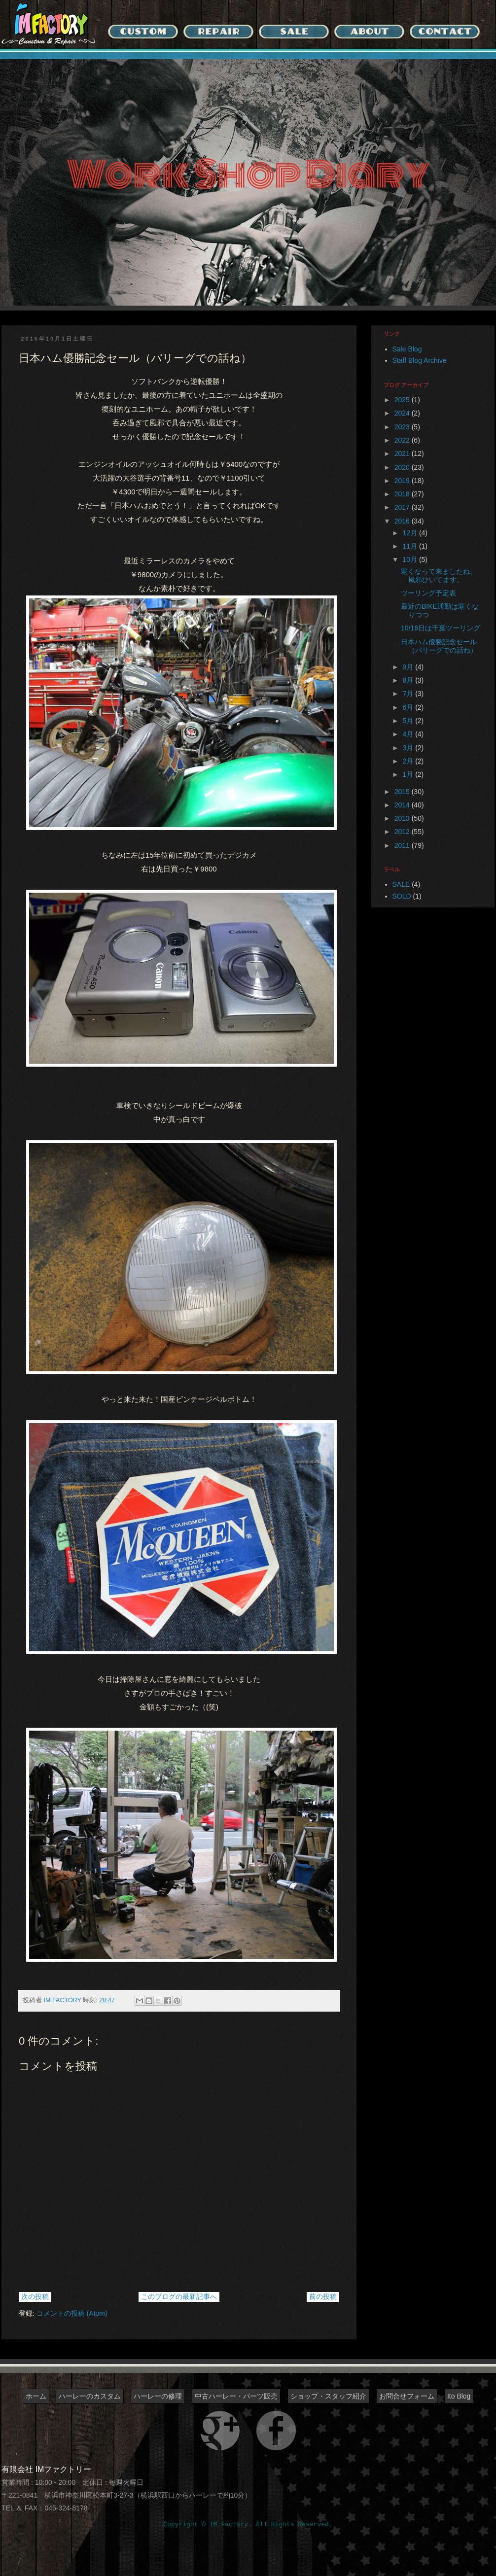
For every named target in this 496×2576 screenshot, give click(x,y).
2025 (403, 400)
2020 (403, 467)
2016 (403, 521)
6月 (408, 707)
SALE (401, 884)
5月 (408, 721)
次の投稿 (35, 2296)
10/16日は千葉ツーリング (440, 628)
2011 (403, 845)
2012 (403, 831)
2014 (403, 805)
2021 (403, 453)
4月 (408, 734)
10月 (410, 559)
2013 (403, 818)
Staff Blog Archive (419, 360)
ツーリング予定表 (428, 593)
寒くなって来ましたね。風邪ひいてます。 (439, 575)
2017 (403, 507)
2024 (403, 413)
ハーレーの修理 (158, 2396)
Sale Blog (407, 349)
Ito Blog (458, 2396)
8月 (408, 680)
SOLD (401, 896)
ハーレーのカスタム (90, 2396)
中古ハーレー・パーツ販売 (236, 2396)
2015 (403, 792)
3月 (408, 748)
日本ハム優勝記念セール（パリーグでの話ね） (439, 646)
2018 (403, 494)
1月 (408, 774)
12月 (410, 533)
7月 (408, 693)
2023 (403, 427)
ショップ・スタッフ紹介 (328, 2396)
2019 (403, 481)
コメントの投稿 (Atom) (71, 2313)
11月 (410, 546)
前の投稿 (323, 2296)
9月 (408, 667)
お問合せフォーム (406, 2396)
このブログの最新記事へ (179, 2296)
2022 (403, 440)
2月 (408, 761)
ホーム (36, 2396)
